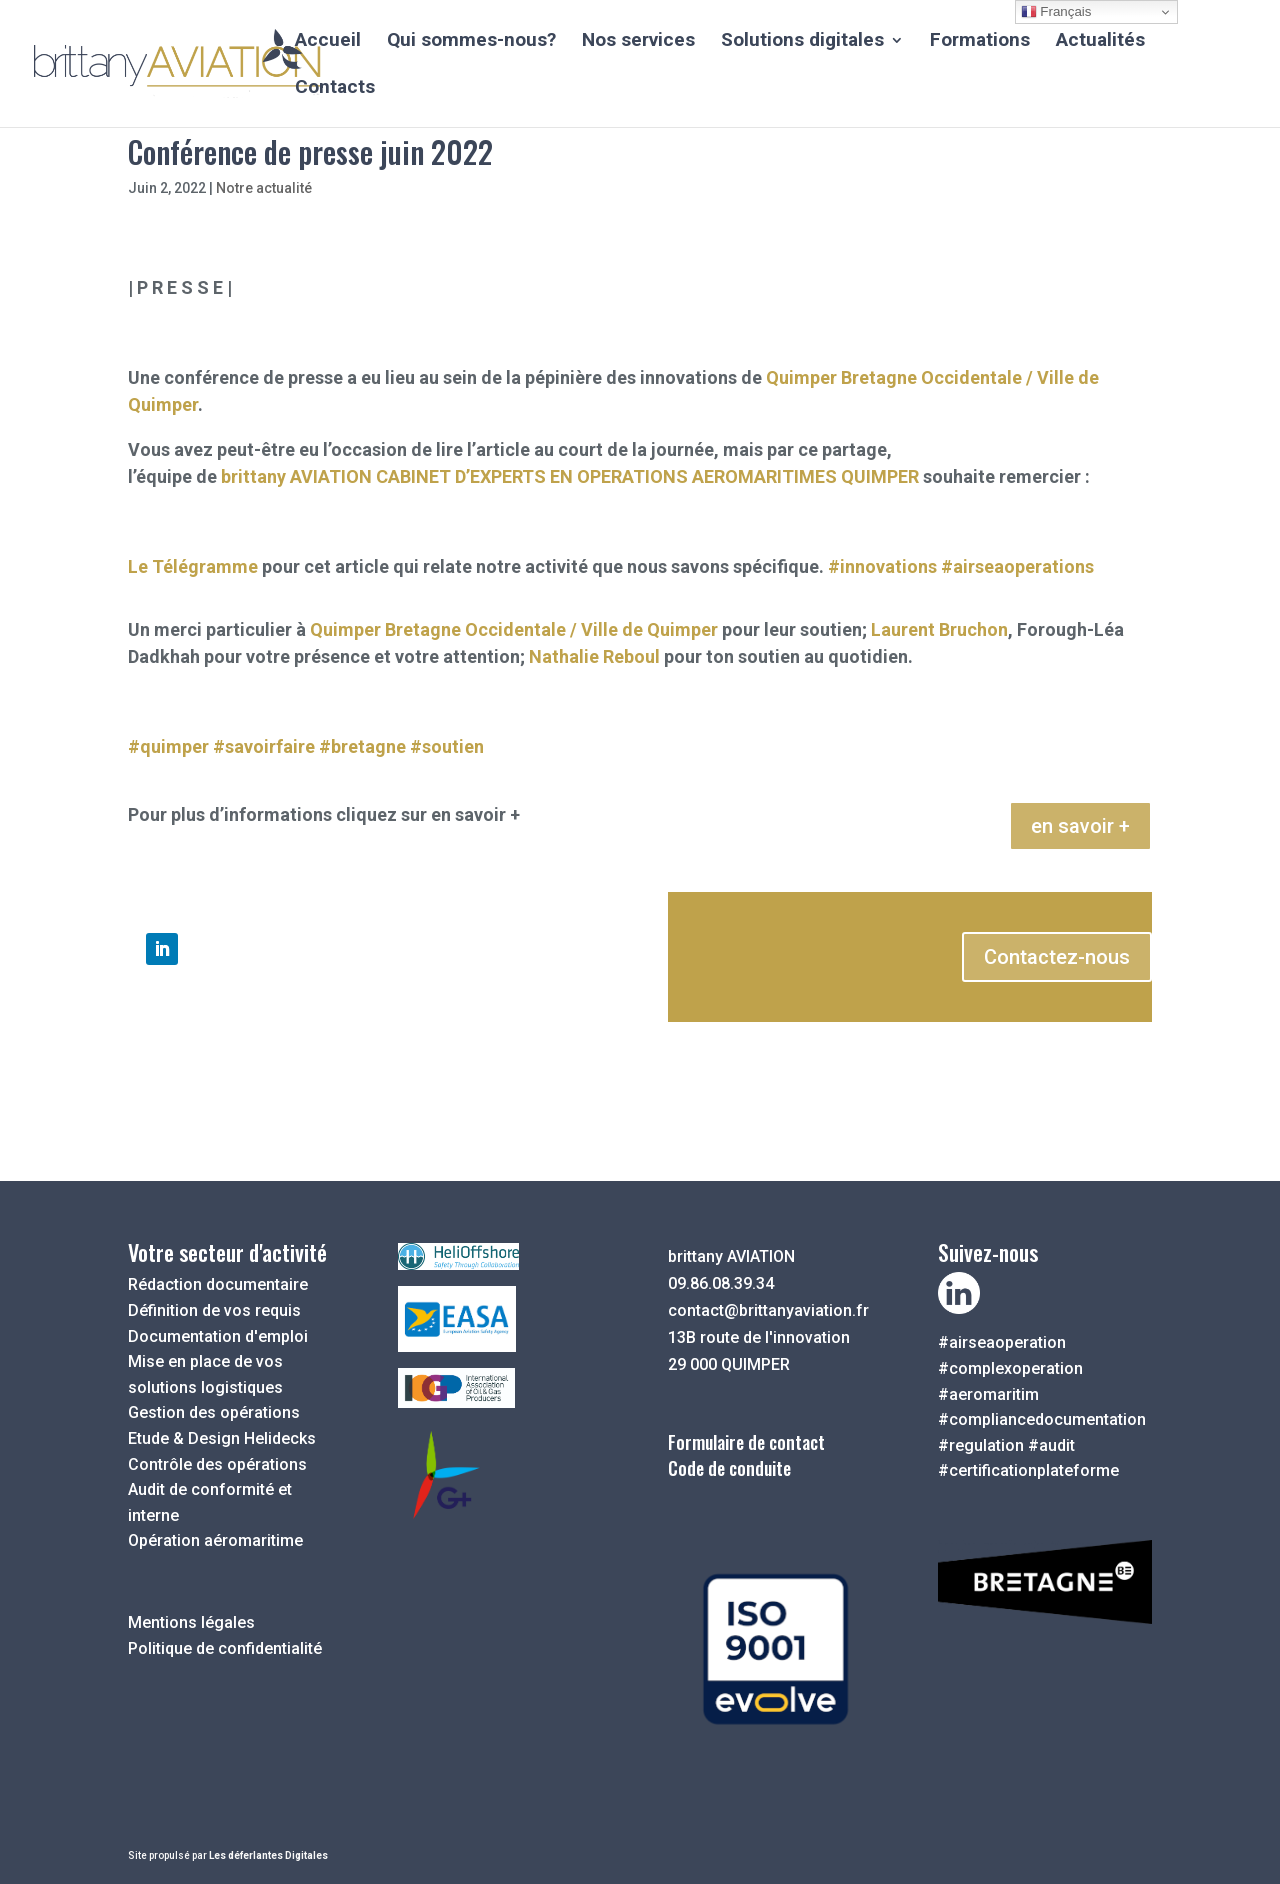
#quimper (168, 746)
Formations (980, 42)
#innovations (882, 566)
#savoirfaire (264, 746)
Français (1056, 12)
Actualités (1100, 42)
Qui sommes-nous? (471, 42)
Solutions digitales (802, 42)
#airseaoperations (1017, 566)
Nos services (638, 42)
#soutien (447, 746)
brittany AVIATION (296, 476)
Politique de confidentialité (225, 1648)
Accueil (328, 42)
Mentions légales (191, 1622)
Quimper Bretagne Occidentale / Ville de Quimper (514, 629)
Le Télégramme (193, 566)
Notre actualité (264, 188)
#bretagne (362, 746)
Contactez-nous (1057, 957)
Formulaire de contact (746, 1442)
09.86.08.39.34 (721, 1283)
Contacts (335, 89)
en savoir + (1080, 826)
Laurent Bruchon (939, 629)
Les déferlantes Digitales (268, 1855)
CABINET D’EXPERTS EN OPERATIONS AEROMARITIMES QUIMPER (647, 476)
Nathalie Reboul (594, 656)
